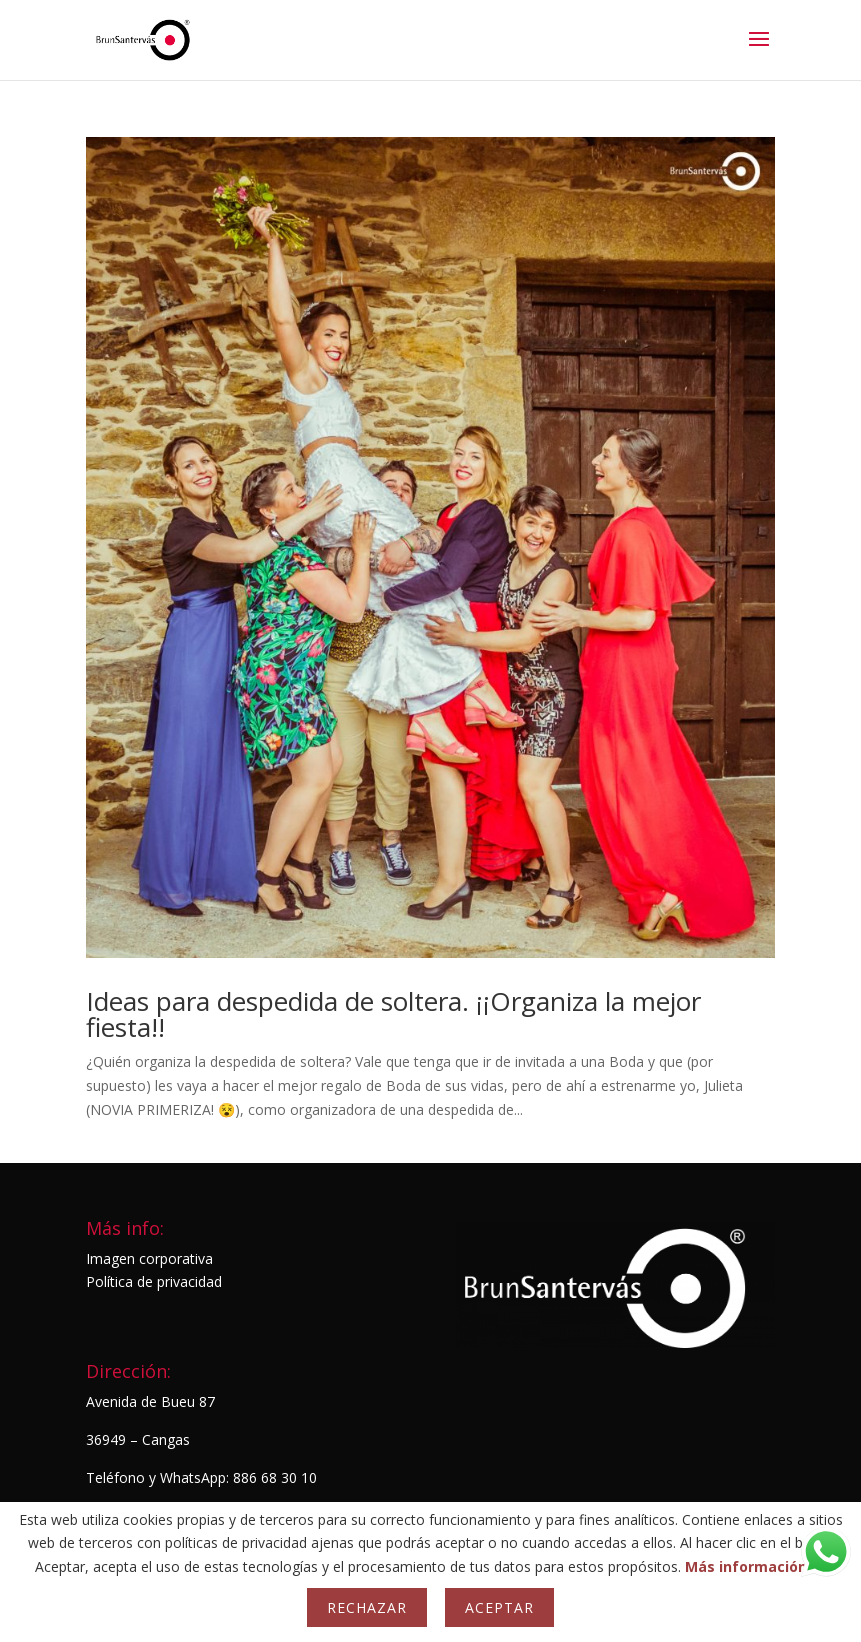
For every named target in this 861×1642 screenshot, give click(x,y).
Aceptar (499, 1607)
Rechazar (367, 1607)
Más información (746, 1566)
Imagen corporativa (149, 1258)
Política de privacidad (154, 1281)
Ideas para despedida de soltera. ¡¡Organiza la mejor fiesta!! (393, 1014)
